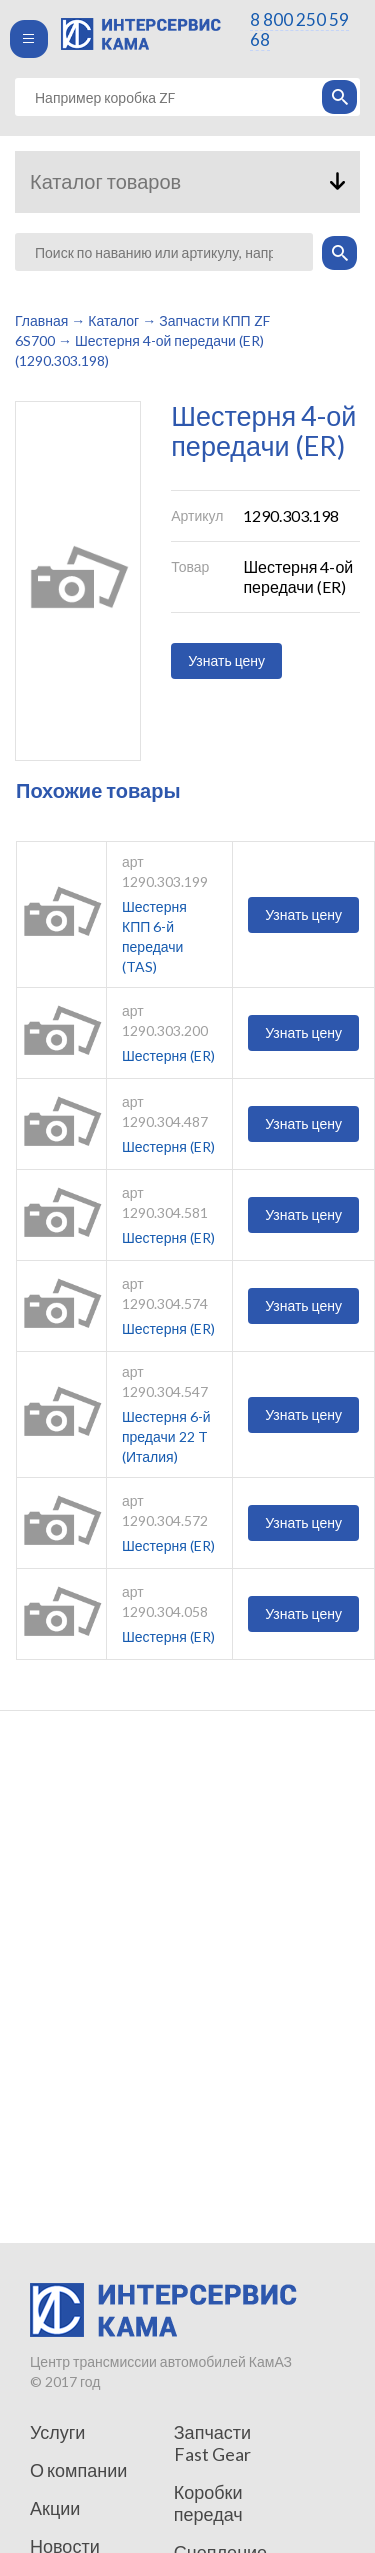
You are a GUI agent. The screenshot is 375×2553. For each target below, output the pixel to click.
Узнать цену (226, 660)
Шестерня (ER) (168, 1055)
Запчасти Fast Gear (212, 2443)
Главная (41, 320)
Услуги (57, 2432)
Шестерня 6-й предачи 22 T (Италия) (166, 1436)
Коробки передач (208, 2503)
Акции (55, 2508)
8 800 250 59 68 (299, 29)
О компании (78, 2470)
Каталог (113, 320)
